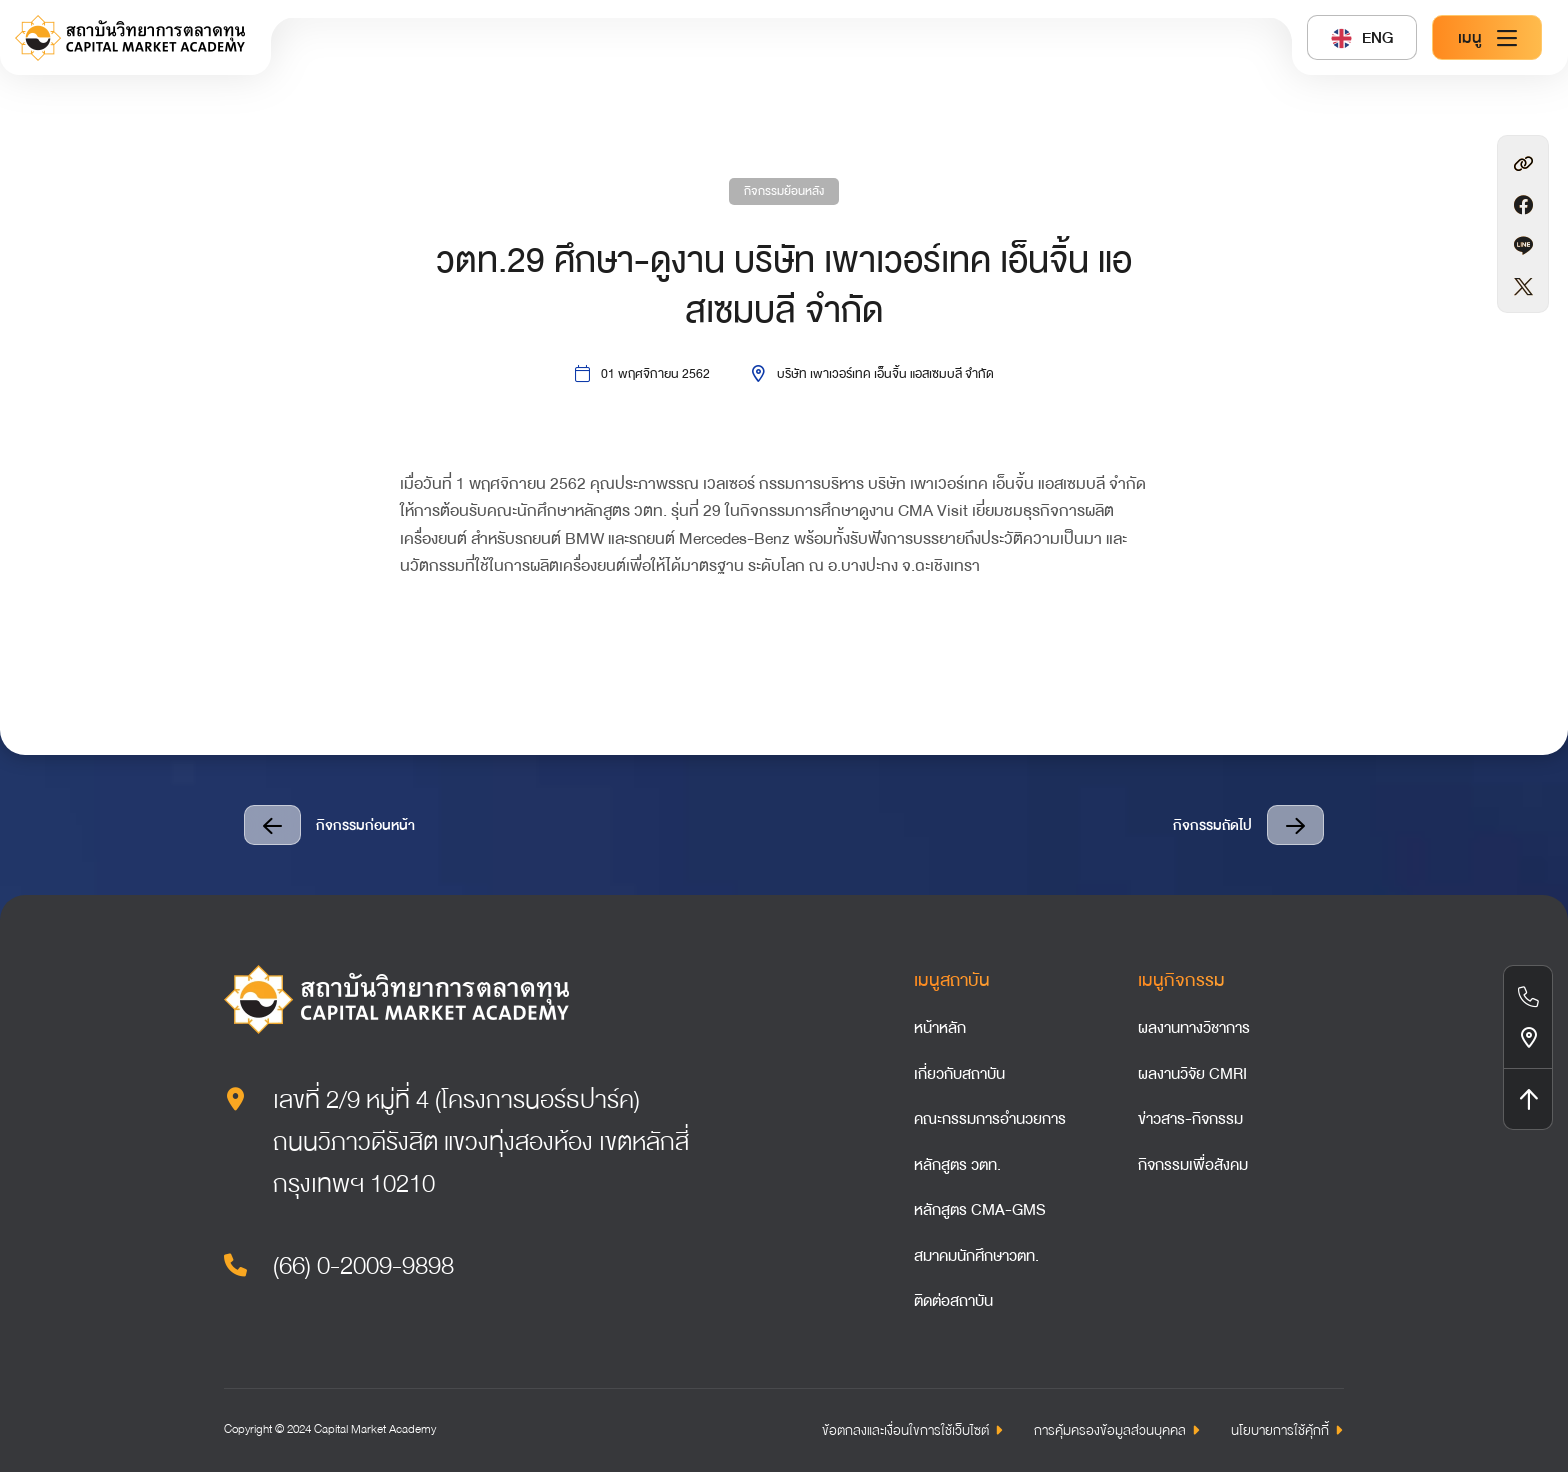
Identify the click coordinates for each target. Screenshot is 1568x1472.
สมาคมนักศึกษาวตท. (976, 1256)
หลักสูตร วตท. (957, 1165)
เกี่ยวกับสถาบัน (959, 1074)
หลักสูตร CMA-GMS (980, 1210)
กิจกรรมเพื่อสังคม (1193, 1165)
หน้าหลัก (940, 1028)
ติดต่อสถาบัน (953, 1301)
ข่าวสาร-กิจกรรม (1190, 1119)
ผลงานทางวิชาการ (1194, 1028)
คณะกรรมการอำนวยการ (990, 1119)
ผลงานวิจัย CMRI (1192, 1074)
